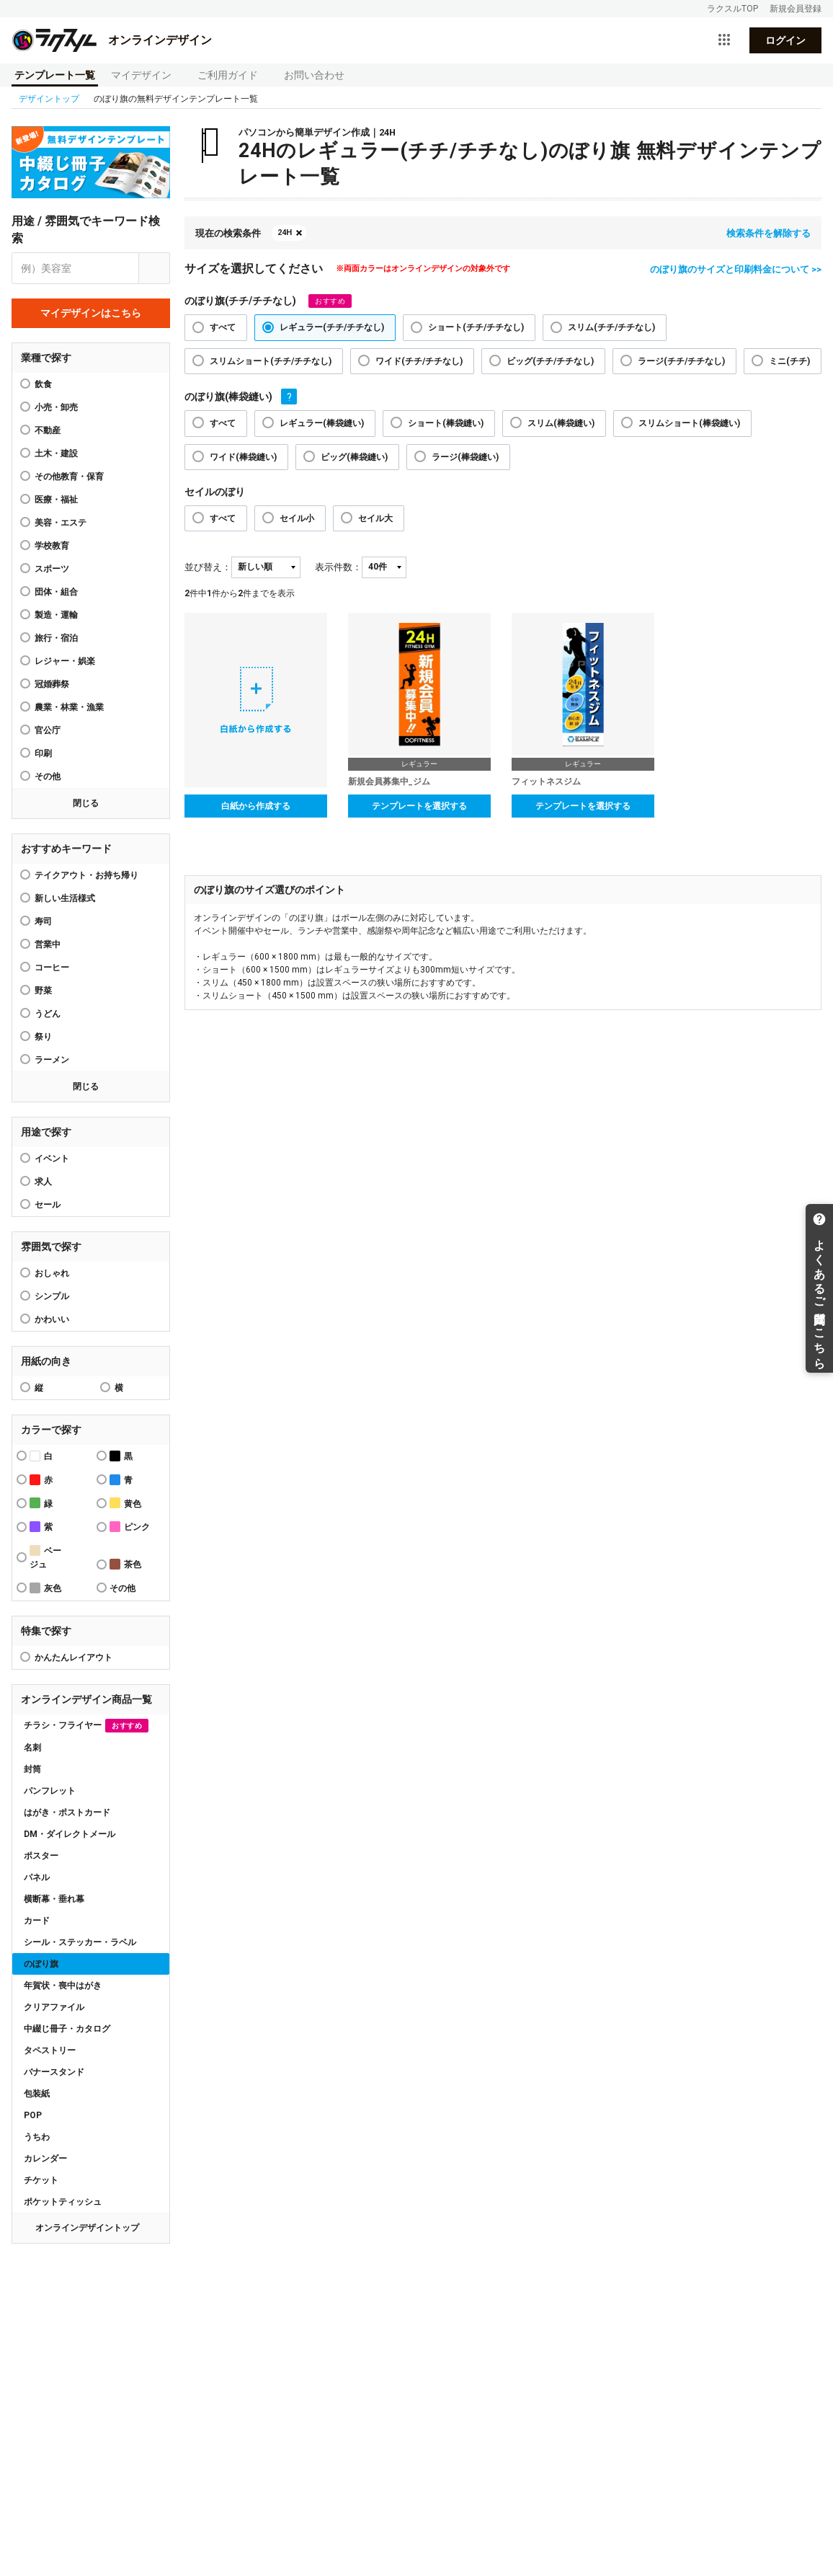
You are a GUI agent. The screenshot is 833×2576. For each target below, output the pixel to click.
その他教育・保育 (69, 477)
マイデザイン (141, 75)
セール (48, 1205)
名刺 (32, 1748)
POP (33, 2115)
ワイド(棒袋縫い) (243, 457)
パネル (37, 1877)
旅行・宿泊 (56, 638)
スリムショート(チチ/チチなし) (270, 361)
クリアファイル (54, 2007)
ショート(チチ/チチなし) (476, 327)
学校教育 (52, 546)
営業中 (48, 944)
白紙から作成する (255, 806)
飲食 (43, 384)
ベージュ (45, 1557)
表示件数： (338, 567)
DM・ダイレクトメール (69, 1834)
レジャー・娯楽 (65, 661)
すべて (223, 327)
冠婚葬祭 (52, 684)
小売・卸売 (56, 407)
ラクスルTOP (732, 9)
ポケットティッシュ (63, 2202)
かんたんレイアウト (73, 1657)
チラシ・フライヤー (86, 1725)
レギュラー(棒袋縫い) (322, 423)
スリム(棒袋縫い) (560, 423)
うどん (48, 1014)
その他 (48, 776)
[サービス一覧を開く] (724, 40)
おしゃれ (52, 1273)
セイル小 (297, 518)
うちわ (37, 2137)
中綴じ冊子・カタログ (67, 2029)
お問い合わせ (314, 75)
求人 (43, 1182)
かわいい (52, 1319)
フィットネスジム (546, 781)
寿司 (43, 921)
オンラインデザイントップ (87, 2228)
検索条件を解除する (768, 233)
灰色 (45, 1588)
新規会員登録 (795, 9)
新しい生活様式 (65, 898)
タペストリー (50, 2050)
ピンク (130, 1526)
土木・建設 (56, 453)
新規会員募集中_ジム (389, 781)
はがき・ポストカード (67, 1812)
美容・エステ (60, 523)
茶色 (125, 1564)
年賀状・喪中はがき (63, 1985)
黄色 (125, 1502)
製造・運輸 (56, 615)
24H (284, 232)
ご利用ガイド (227, 75)
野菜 (43, 991)
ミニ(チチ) (789, 361)
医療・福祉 (56, 500)
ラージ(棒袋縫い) (465, 457)
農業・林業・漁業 (69, 707)
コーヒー (52, 967)
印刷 (43, 753)
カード (37, 1921)
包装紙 (37, 2094)
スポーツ (52, 569)
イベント (52, 1159)
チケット (41, 2180)
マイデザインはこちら (90, 313)
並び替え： (207, 567)
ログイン (785, 40)
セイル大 (375, 518)
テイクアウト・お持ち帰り (86, 875)
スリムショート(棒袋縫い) (689, 423)
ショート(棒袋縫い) (446, 423)
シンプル (52, 1296)
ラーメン (52, 1060)
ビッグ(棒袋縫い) (354, 457)
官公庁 (48, 730)
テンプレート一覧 (54, 75)
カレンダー (45, 2159)
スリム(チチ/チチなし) (611, 327)
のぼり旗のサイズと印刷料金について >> (735, 269)
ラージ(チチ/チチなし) (681, 361)
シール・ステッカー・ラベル (80, 1942)
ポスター (41, 1856)
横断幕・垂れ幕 (54, 1899)
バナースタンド (54, 2072)
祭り (43, 1037)
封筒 (32, 1769)
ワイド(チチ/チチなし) (419, 361)
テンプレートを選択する (419, 806)
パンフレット (50, 1791)
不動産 (48, 430)
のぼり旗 (41, 1964)
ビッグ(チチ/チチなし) (550, 361)
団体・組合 (56, 592)
